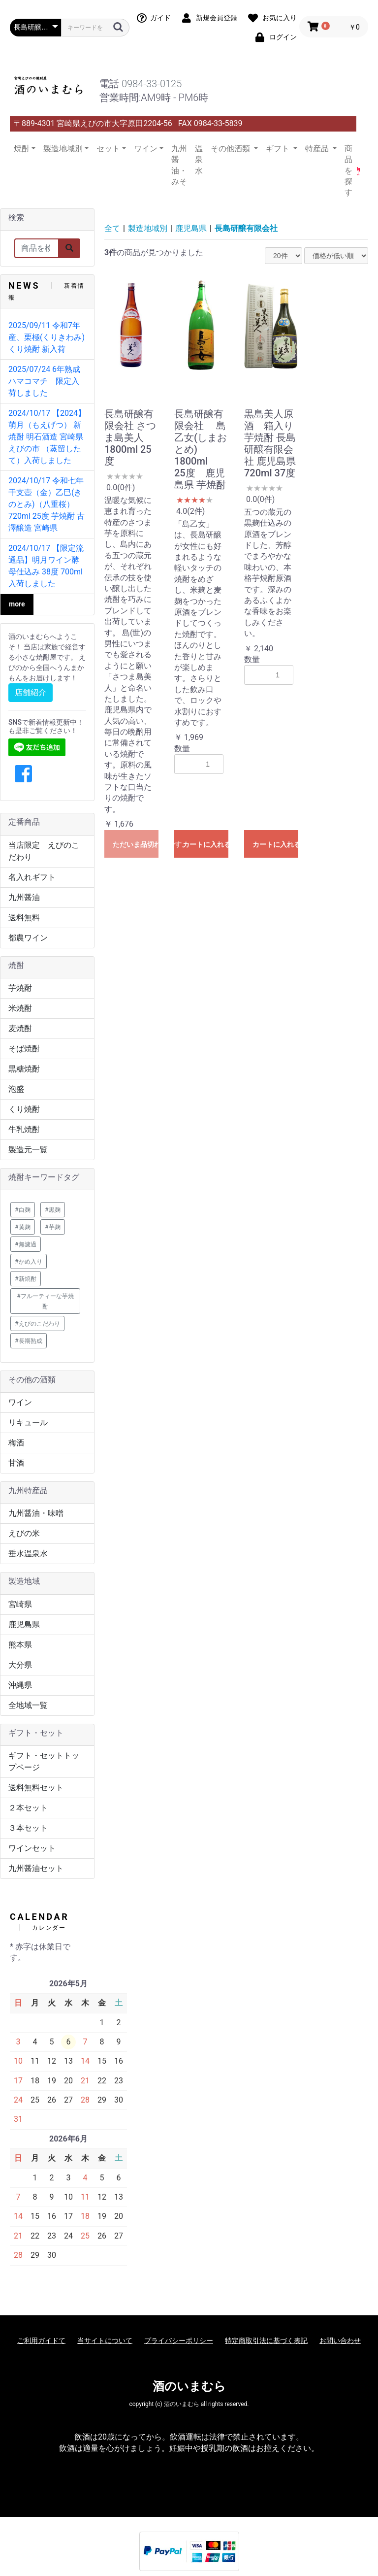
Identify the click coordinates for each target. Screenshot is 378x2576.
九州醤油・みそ (179, 165)
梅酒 (16, 1442)
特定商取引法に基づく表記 (266, 2340)
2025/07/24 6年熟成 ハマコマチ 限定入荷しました (48, 381)
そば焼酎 (24, 1048)
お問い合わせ (340, 2340)
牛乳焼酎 (24, 1129)
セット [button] (108, 148)
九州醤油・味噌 (35, 1513)
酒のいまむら (189, 2386)
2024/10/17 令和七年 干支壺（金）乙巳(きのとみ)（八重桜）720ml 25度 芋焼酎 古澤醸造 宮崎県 (46, 504)
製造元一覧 (28, 1149)
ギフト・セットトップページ (43, 1761)
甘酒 (16, 1463)
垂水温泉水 (28, 1553)
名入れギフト (32, 877)
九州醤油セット (35, 1868)
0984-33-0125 (152, 84)
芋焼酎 (20, 988)
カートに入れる (205, 844)
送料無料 (24, 917)
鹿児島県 (24, 1624)
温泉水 (199, 159)
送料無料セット (35, 1787)
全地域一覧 (28, 1705)
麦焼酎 (20, 1028)
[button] (23, 774)
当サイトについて (104, 2340)
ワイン (20, 1402)
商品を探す (348, 171)
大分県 (20, 1665)
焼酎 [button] (22, 148)
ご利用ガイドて (41, 2340)
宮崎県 (20, 1604)
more (17, 604)
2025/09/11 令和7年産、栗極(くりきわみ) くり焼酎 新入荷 (46, 337)
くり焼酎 (24, 1109)
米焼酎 (20, 1008)
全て (112, 228)
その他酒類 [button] (231, 148)
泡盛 (16, 1089)
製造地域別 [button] (63, 148)
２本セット (28, 1807)
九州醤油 (24, 897)
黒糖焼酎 (24, 1068)
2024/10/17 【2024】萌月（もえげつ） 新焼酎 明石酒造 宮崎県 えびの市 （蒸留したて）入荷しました (47, 436)
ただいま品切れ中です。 (135, 844)
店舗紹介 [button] (30, 692)
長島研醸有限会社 (246, 228)
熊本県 (20, 1644)
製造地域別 (147, 228)
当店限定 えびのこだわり (43, 851)
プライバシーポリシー (178, 2340)
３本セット (28, 1828)
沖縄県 (20, 1685)
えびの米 (24, 1533)
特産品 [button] (318, 148)
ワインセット (32, 1848)
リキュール (28, 1422)
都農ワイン (28, 937)
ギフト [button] (278, 148)
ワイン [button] (146, 148)
